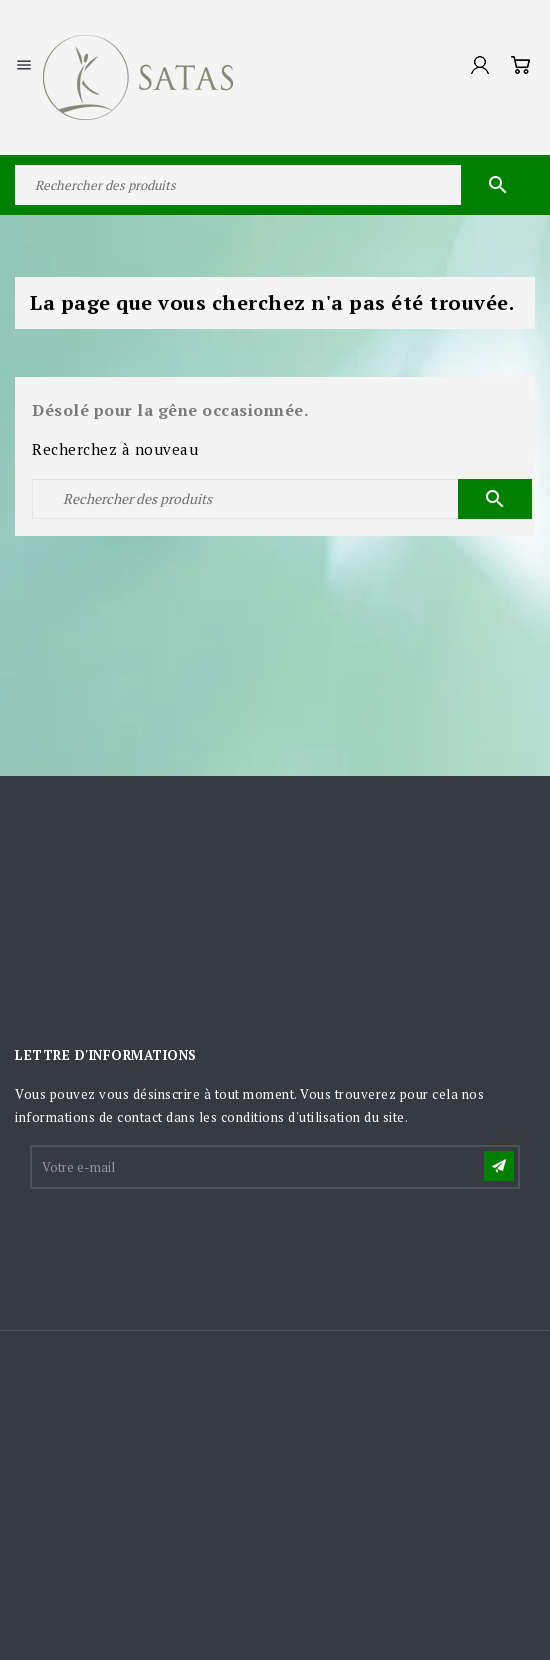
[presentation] (184, 1241)
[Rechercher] (275, 185)
